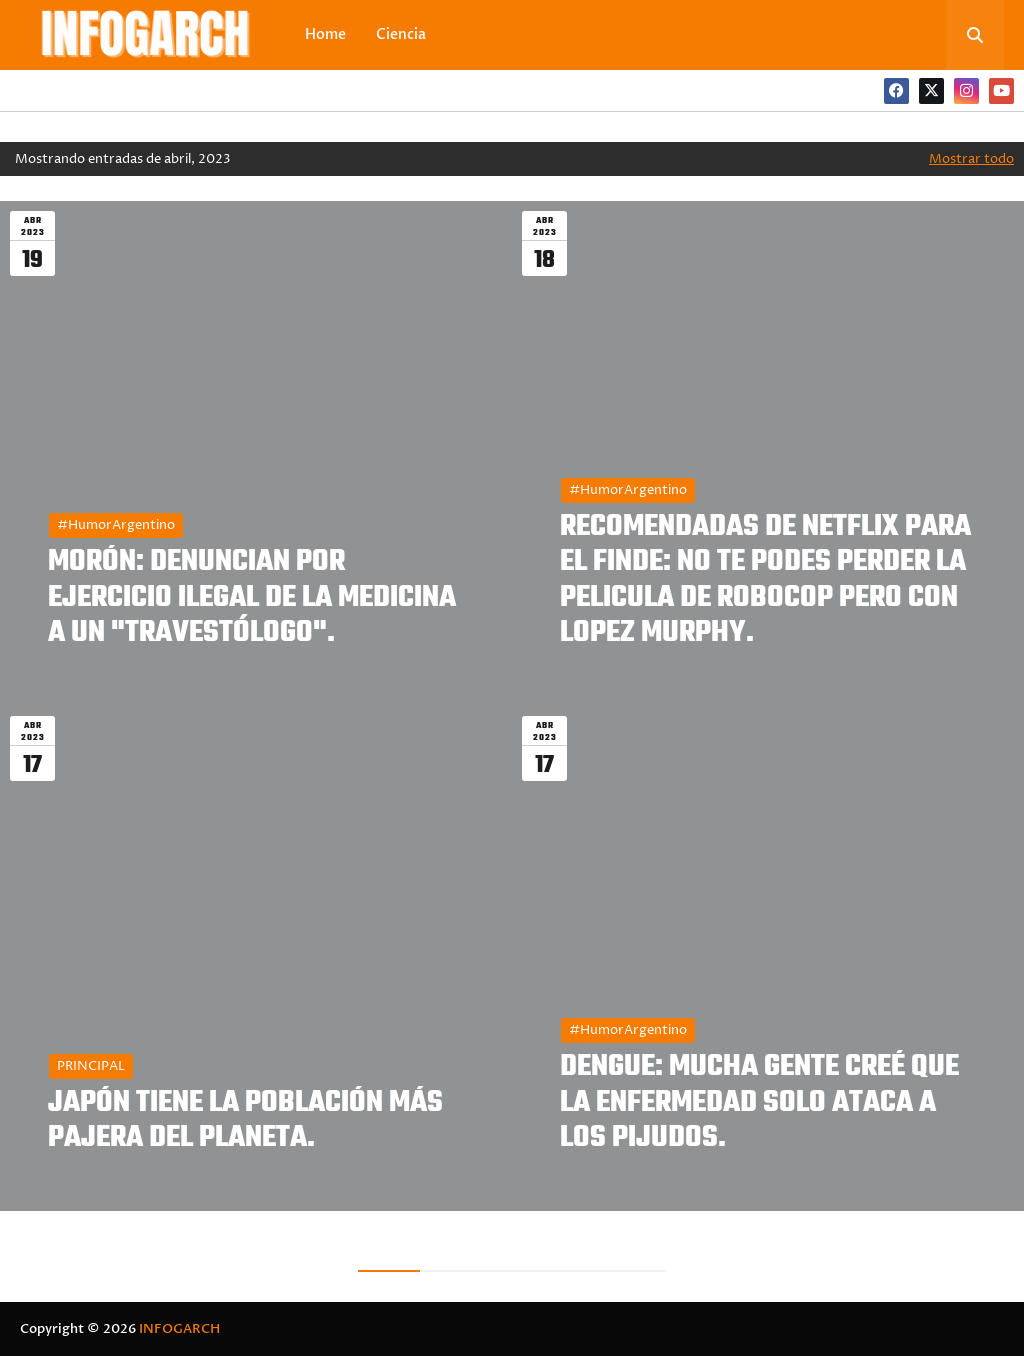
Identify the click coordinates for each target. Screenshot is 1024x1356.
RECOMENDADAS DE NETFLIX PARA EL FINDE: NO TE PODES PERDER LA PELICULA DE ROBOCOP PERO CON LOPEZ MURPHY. (765, 580)
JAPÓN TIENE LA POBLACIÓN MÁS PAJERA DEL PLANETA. (245, 1121)
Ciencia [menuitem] (401, 34)
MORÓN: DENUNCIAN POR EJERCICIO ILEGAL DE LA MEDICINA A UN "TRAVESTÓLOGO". (252, 598)
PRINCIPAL (91, 1066)
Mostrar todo (971, 159)
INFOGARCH (179, 1329)
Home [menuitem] (325, 34)
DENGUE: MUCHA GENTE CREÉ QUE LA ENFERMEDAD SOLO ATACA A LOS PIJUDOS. (759, 1103)
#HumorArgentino (116, 525)
